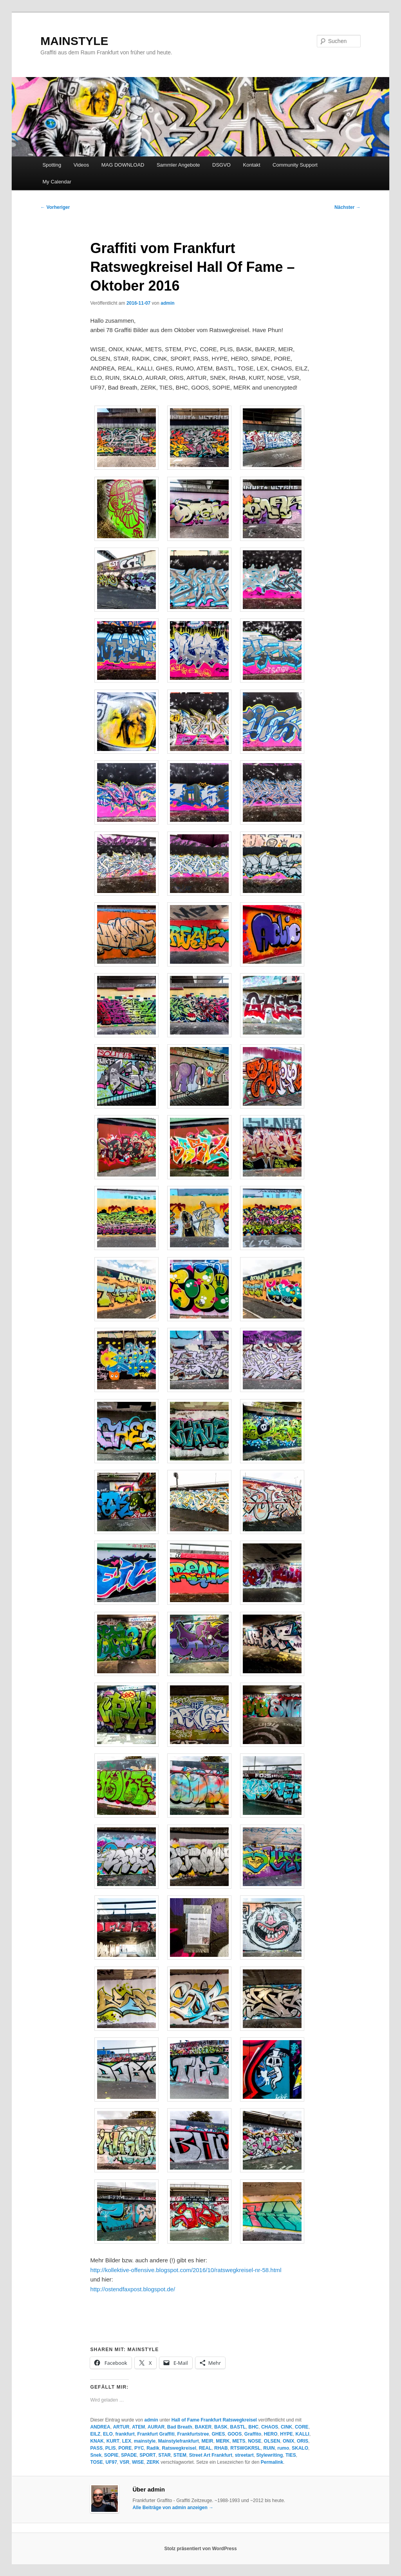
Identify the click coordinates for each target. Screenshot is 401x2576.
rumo (283, 2448)
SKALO (300, 2448)
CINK (286, 2427)
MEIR (207, 2441)
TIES (290, 2455)
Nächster (347, 207)
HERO (271, 2434)
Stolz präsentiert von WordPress (200, 2548)
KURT (113, 2441)
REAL (205, 2448)
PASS (96, 2448)
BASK (221, 2427)
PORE (125, 2448)
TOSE (96, 2462)
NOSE (254, 2441)
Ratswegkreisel (179, 2448)
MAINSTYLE (74, 40)
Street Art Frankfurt (210, 2455)
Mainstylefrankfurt (178, 2441)
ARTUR (121, 2427)
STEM (179, 2455)
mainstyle (144, 2441)
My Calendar (56, 182)
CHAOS (269, 2427)
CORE (302, 2427)
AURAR (156, 2427)
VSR (125, 2462)
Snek (95, 2455)
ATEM (138, 2427)
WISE (138, 2462)
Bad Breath (179, 2427)
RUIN (269, 2448)
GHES (218, 2434)
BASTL (238, 2427)
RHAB (221, 2448)
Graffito (252, 2434)
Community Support (295, 165)
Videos (81, 165)
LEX (126, 2441)
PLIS (110, 2448)
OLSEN (272, 2441)
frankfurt (124, 2434)
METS (238, 2441)
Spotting (51, 165)
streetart (244, 2455)
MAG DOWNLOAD (123, 165)
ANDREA (100, 2427)
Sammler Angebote (178, 165)
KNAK (97, 2441)
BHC (253, 2427)
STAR (164, 2455)
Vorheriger (55, 207)
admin (167, 303)
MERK (222, 2441)
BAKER (203, 2427)
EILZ (95, 2434)
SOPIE (111, 2455)
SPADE (129, 2455)
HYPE (286, 2434)
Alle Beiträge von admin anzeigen (172, 2507)
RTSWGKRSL (245, 2448)
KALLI (302, 2434)
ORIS (302, 2441)
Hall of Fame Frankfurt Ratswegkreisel (214, 2420)
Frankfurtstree (193, 2434)
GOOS (235, 2434)
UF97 (111, 2462)
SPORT (147, 2455)
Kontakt (251, 165)
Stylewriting (269, 2455)
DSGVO (221, 165)
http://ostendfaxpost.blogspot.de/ (132, 2289)
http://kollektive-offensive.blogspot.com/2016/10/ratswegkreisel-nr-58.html (185, 2270)
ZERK (152, 2462)
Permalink (272, 2462)
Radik (152, 2448)
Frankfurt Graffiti (155, 2434)
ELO (108, 2434)
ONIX (288, 2441)
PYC (139, 2448)
